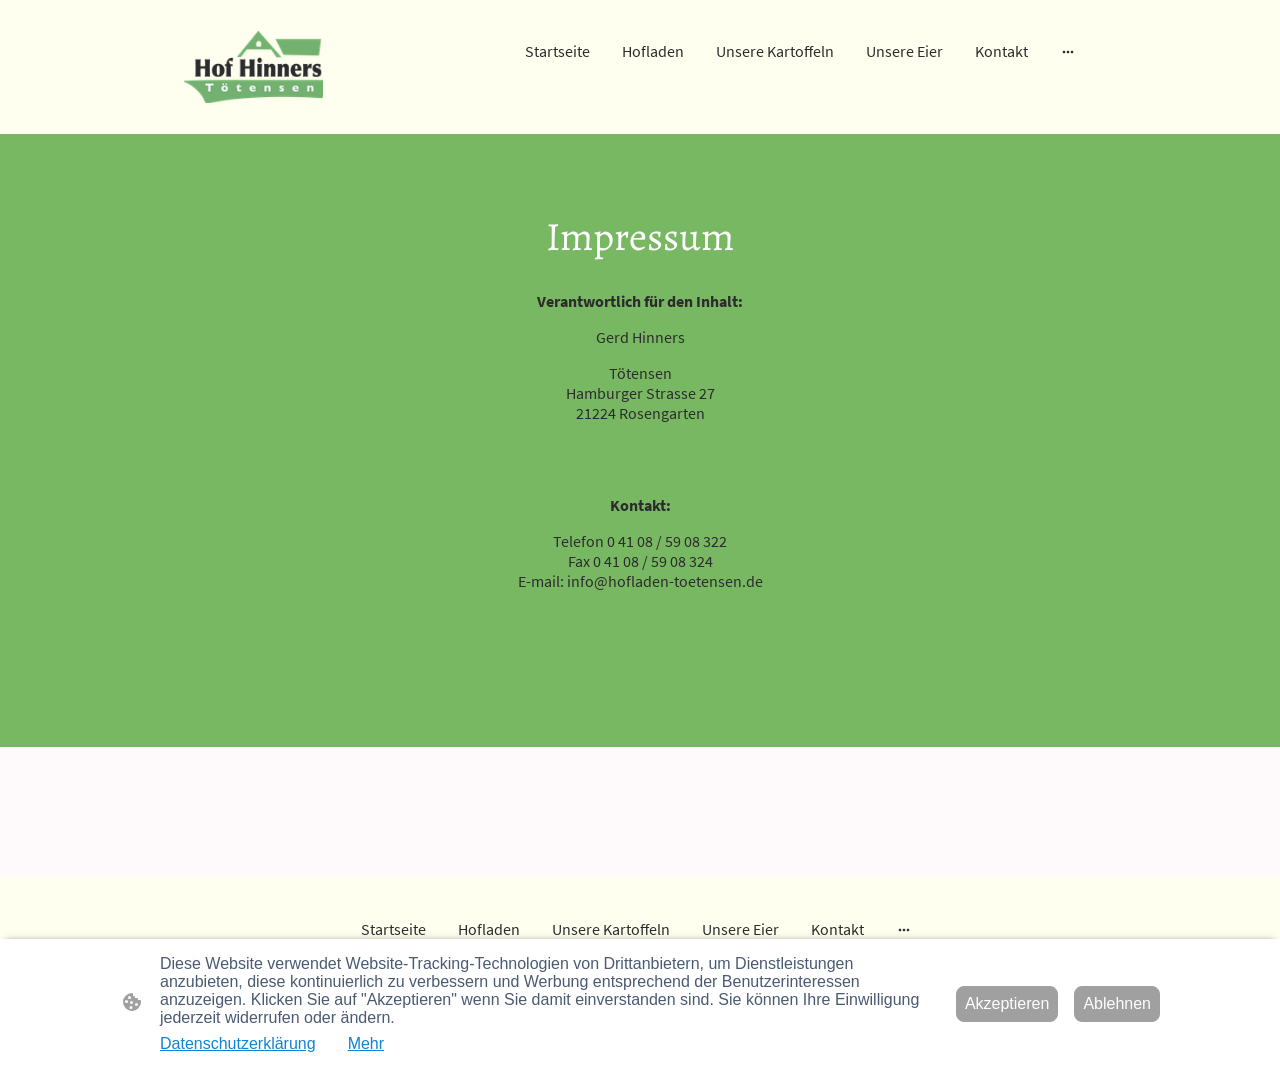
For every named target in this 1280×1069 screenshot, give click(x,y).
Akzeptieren (1007, 1003)
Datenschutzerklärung (238, 1043)
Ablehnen (1117, 1003)
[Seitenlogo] (253, 67)
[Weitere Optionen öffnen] (1068, 51)
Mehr (366, 1043)
